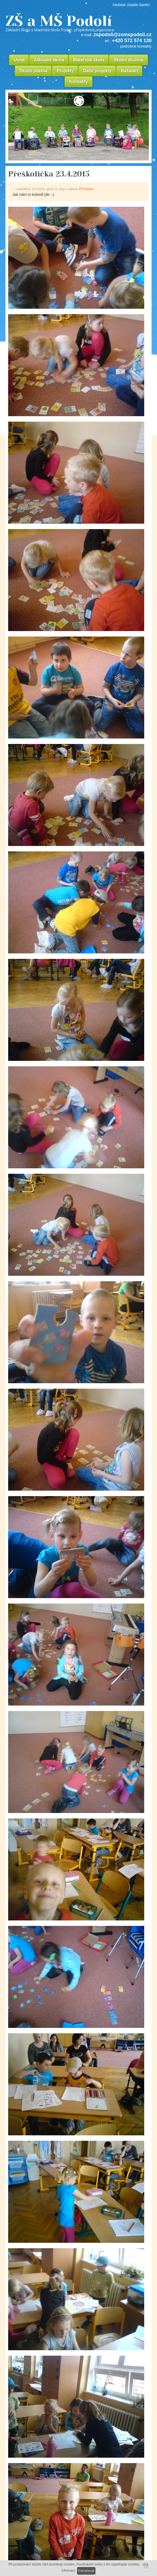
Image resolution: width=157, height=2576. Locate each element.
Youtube (132, 4)
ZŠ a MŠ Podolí (78, 23)
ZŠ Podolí (86, 189)
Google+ (144, 4)
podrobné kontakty (136, 46)
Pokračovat (86, 2571)
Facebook (119, 4)
